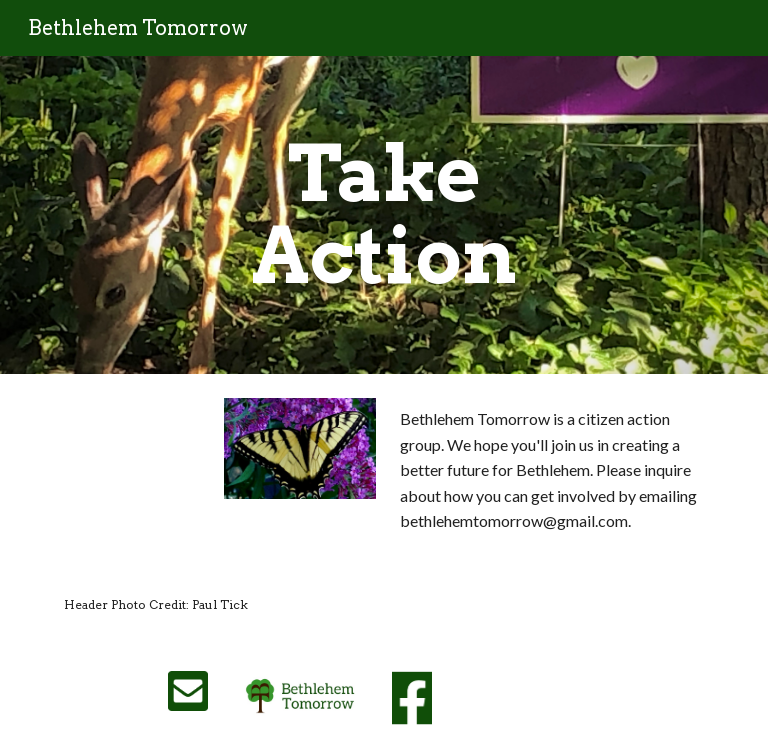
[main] (383, 215)
